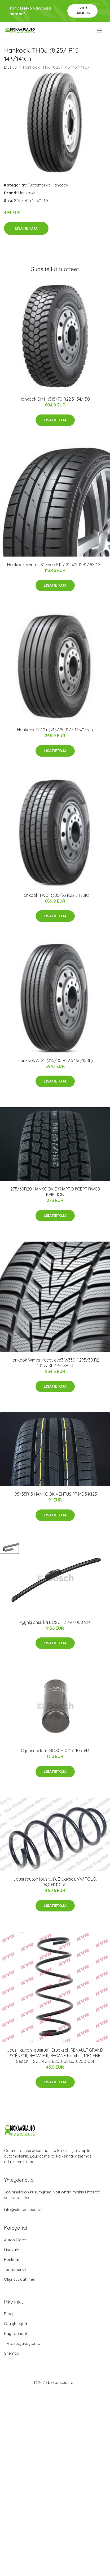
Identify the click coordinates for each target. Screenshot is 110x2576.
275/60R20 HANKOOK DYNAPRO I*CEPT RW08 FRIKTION (55, 1191)
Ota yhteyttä (15, 2323)
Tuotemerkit (39, 185)
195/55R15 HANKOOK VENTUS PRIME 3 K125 (55, 1494)
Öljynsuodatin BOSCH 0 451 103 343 (55, 1750)
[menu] (100, 31)
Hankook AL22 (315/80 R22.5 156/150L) (55, 1060)
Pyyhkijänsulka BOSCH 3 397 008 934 (55, 1622)
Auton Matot (15, 2239)
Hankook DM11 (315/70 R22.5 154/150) (55, 399)
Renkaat (11, 2259)
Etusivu (10, 67)
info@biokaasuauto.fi (23, 2209)
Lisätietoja (26, 228)
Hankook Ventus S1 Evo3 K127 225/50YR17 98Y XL (55, 564)
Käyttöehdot (15, 2333)
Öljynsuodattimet (20, 2279)
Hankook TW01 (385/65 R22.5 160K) (55, 895)
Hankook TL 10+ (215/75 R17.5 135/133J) (55, 729)
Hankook (60, 185)
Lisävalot (12, 2249)
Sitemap (11, 2353)
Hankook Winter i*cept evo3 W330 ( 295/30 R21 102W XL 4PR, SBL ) (55, 1362)
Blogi (9, 2313)
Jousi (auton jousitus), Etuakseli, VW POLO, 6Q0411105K (55, 1881)
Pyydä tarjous (82, 10)
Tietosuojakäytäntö (22, 2343)
